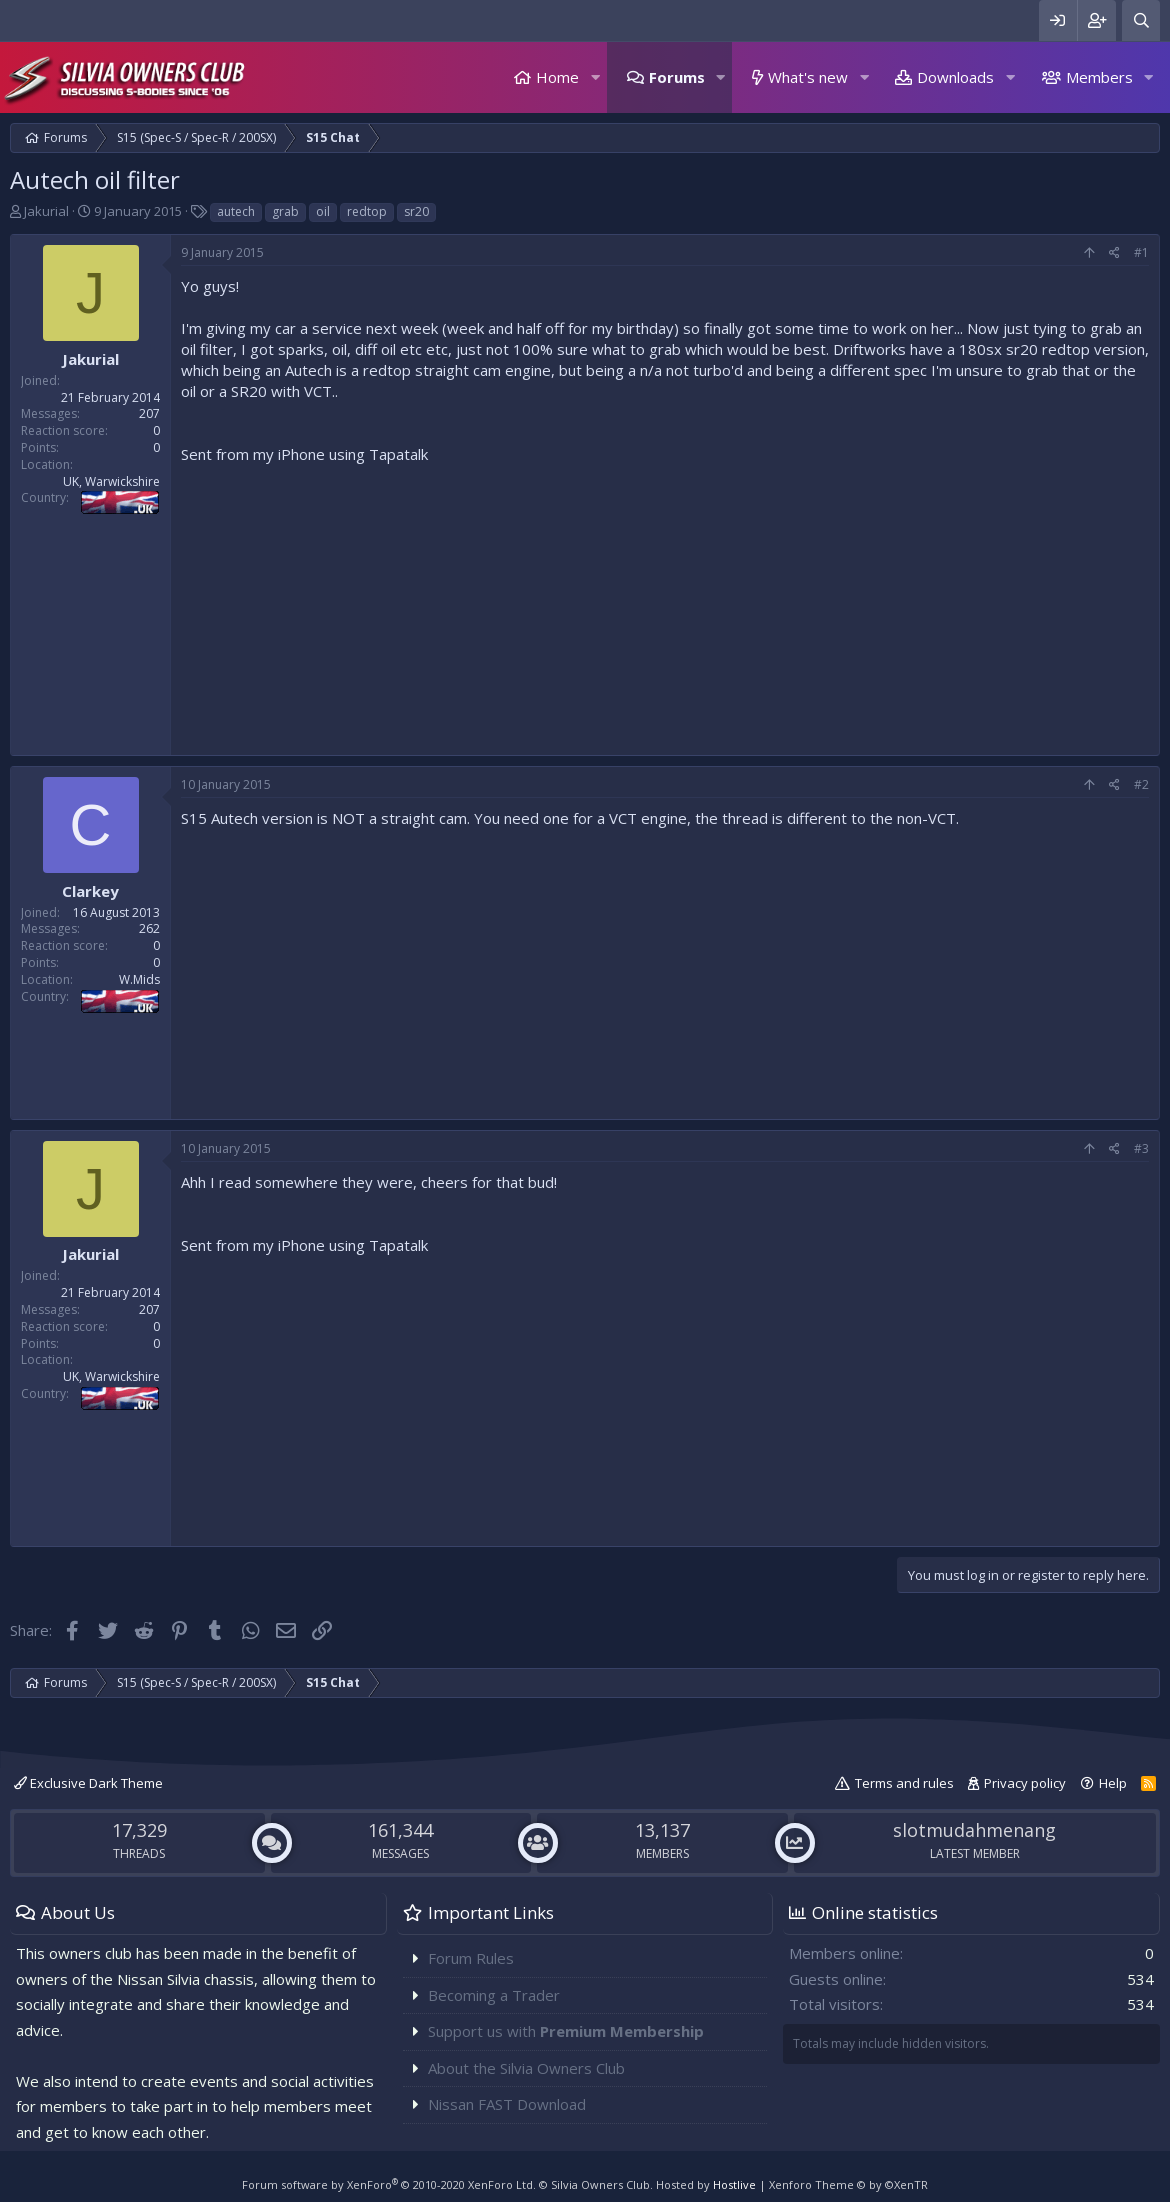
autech (236, 211)
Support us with (566, 2031)
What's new (808, 77)
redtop (367, 211)
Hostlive (734, 2184)
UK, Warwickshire (111, 481)
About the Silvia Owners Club (526, 2068)
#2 (1141, 784)
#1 (1141, 252)
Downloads (955, 77)
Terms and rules (904, 1783)
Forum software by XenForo (389, 2184)
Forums (677, 77)
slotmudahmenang (974, 1830)
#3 (1141, 1148)
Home (557, 77)
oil (323, 211)
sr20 (416, 211)
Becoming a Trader (494, 1995)
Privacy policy (1025, 1783)
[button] (595, 77)
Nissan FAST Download (507, 2104)
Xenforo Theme (848, 2184)
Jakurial (46, 211)
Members (1099, 77)
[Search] (1141, 20)
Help (1113, 1783)
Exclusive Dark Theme (88, 1783)
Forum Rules (471, 1958)
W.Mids (139, 979)
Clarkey (90, 891)
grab (285, 211)
